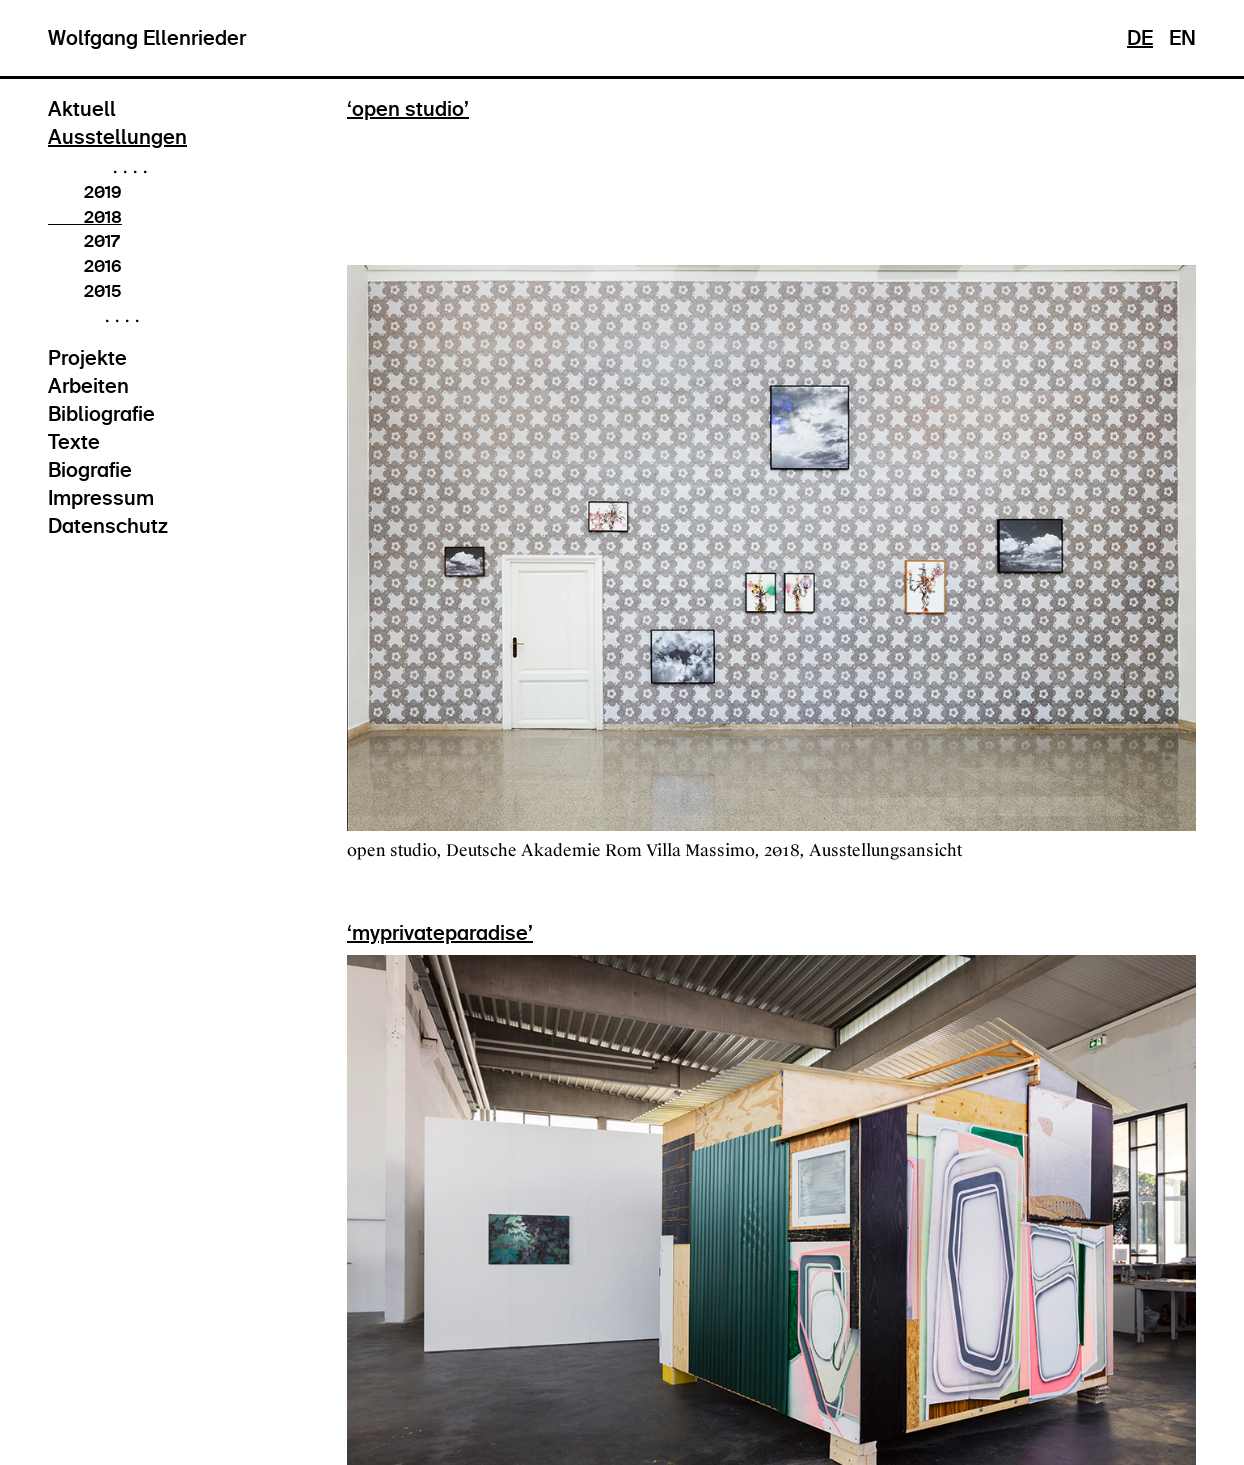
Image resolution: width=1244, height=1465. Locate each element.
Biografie (90, 470)
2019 (85, 192)
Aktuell (82, 109)
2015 (84, 291)
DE (1140, 38)
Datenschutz (108, 526)
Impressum (101, 498)
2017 (83, 241)
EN (1182, 38)
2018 (85, 217)
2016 (85, 266)
